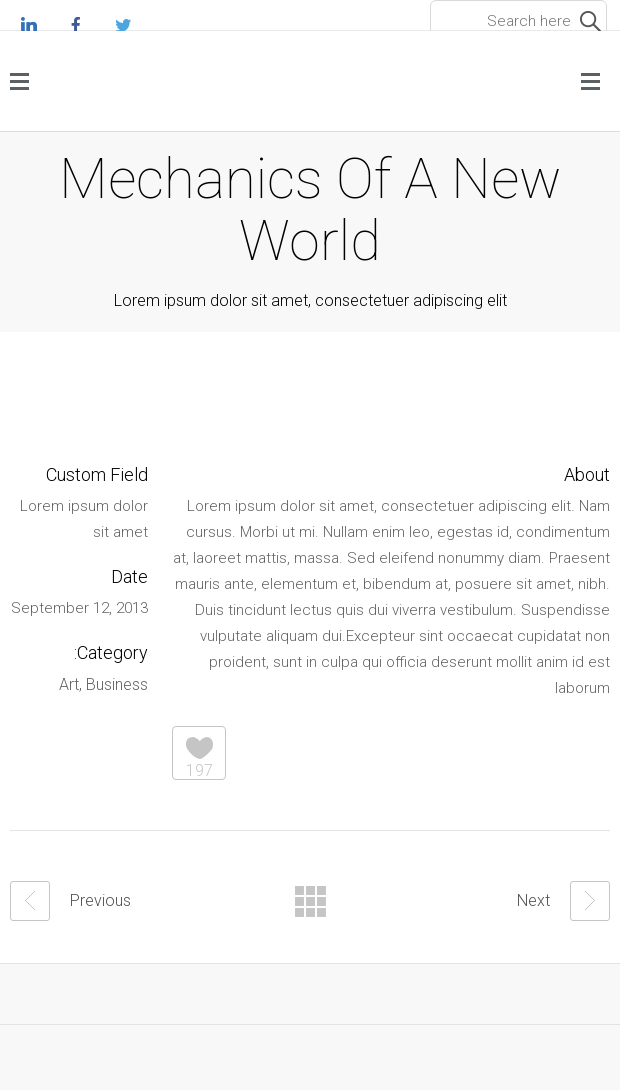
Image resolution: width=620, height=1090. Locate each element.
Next (563, 901)
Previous (70, 901)
